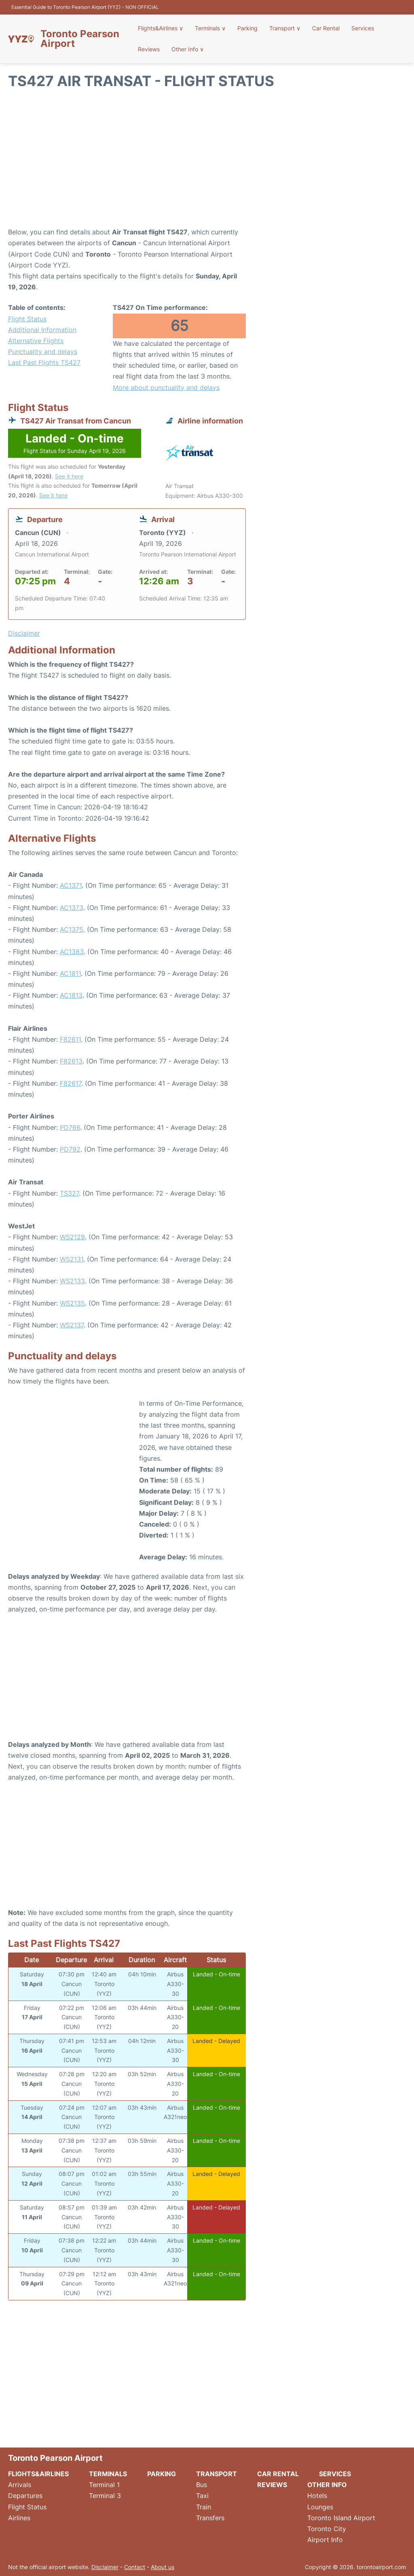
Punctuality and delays (42, 352)
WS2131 (71, 1259)
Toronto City (326, 2529)
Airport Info (325, 2540)
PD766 (70, 1127)
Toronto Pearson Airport (79, 38)
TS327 (69, 1193)
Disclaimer (104, 2566)
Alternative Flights (35, 341)
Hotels (317, 2496)
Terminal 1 (104, 2485)
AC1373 (71, 908)
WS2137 (72, 1325)
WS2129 (72, 1237)
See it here (69, 476)
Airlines (19, 2518)
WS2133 (72, 1281)
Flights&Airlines (161, 28)
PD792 (70, 1149)
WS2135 (72, 1303)
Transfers (210, 2518)
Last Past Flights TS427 (44, 362)
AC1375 (71, 929)
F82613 (71, 1061)
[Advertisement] (207, 162)
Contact (134, 2566)
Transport (284, 28)
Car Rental (325, 28)
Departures (25, 2496)
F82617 (70, 1083)
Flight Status (27, 319)
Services (361, 28)
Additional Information (42, 330)
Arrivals (19, 2485)
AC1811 (70, 973)
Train (203, 2507)
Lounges (320, 2507)
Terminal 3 (105, 2496)
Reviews (150, 49)
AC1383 (72, 952)
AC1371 (71, 885)
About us (162, 2566)
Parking (247, 28)
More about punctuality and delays (166, 387)
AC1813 (71, 995)
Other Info (188, 49)
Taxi (202, 2496)
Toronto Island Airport (341, 2518)
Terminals (210, 28)
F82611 (70, 1039)
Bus (201, 2485)
